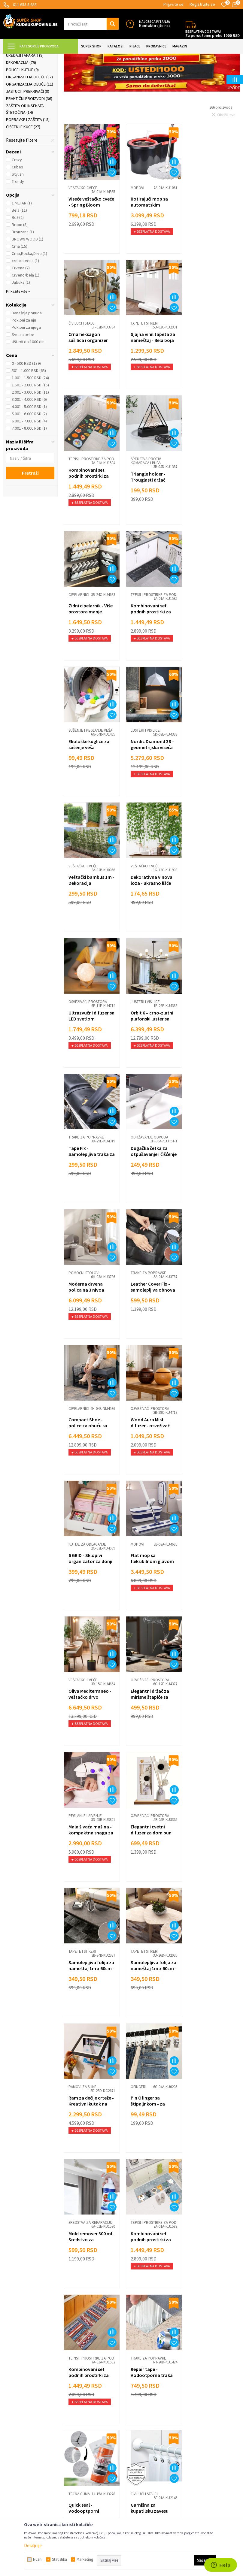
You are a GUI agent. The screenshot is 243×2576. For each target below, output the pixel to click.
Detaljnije (33, 2545)
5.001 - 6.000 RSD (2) (29, 467)
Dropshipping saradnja (84, 2438)
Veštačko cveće (82, 240)
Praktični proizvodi (29, 152)
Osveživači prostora (87, 777)
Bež (18, 271)
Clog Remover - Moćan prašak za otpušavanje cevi (147, 2137)
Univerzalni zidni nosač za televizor (87, 2134)
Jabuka (21, 336)
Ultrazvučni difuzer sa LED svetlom (88, 791)
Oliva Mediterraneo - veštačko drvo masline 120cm (150, 1197)
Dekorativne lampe (86, 2254)
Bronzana (23, 285)
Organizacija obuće (29, 138)
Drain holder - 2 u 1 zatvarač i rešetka (149, 2268)
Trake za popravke (208, 777)
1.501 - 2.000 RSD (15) (30, 438)
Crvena (21, 321)
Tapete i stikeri (23, 101)
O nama (70, 2465)
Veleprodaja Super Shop (86, 2429)
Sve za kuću (136, 2411)
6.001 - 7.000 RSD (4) (29, 474)
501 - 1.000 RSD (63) (29, 424)
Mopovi (136, 240)
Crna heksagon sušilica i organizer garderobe (209, 257)
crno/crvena (25, 314)
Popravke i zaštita (28, 173)
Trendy (18, 235)
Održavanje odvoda (87, 911)
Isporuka (72, 2402)
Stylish (18, 228)
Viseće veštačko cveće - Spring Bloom (90, 254)
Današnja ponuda (27, 366)
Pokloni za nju (24, 373)
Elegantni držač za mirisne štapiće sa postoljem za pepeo (211, 1197)
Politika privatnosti (81, 2420)
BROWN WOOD (27, 292)
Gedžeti (132, 2438)
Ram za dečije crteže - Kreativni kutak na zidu (150, 1465)
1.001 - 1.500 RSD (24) (30, 431)
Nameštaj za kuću (26, 87)
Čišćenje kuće (23, 180)
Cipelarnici (78, 508)
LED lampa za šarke (149, 1997)
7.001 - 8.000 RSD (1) (29, 482)
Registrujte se (202, 4)
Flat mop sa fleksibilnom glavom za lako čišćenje (90, 1197)
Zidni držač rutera (208, 2131)
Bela (19, 264)
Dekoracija (21, 116)
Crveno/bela (25, 328)
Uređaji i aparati (25, 109)
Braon (20, 278)
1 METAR (22, 256)
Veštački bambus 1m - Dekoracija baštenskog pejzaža (151, 660)
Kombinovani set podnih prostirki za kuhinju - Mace (149, 1604)
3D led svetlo (81, 2265)
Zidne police (80, 2119)
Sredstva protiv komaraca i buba (205, 376)
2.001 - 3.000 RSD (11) (30, 446)
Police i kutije (22, 123)
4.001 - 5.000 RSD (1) (29, 460)
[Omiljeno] (223, 5)
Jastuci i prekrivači (27, 145)
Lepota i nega (137, 2384)
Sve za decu (136, 2393)
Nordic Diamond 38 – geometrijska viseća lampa (90, 660)
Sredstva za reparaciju (90, 1582)
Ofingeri (198, 1448)
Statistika (59, 2559)
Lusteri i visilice (83, 643)
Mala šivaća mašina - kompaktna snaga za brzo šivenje (90, 1331)
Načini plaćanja (77, 2393)
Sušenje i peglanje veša (212, 508)
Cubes (17, 220)
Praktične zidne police (211, 2119)
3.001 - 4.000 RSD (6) (29, 453)
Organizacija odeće (29, 130)
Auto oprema (137, 2429)
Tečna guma (140, 1717)
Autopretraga (180, 72)
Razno (130, 2447)
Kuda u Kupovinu (17, 57)
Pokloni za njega (26, 381)
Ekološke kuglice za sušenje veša (210, 522)
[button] (91, 24)
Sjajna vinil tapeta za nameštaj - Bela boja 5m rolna (90, 391)
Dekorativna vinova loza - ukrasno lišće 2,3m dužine (211, 660)
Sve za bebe (23, 388)
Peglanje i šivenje (85, 1314)
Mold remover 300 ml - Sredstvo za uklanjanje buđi (90, 1600)
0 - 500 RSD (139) (26, 417)
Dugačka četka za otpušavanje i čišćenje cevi (86, 928)
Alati (129, 2420)
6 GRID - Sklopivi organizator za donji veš (212, 1063)
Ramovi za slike (143, 1448)
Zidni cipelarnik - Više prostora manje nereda (90, 525)
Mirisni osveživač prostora (207, 2000)
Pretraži (30, 527)
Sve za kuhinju (138, 2402)
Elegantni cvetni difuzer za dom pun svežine (149, 1331)
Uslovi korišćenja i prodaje (87, 2384)
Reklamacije (75, 2411)
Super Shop (44, 57)
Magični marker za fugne (87, 2000)
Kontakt (71, 2456)
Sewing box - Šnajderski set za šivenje (208, 2271)
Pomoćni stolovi (144, 911)
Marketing (73, 2447)
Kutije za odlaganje (209, 1045)
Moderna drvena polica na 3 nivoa (147, 925)
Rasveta (16, 94)
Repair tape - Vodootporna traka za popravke (89, 1734)
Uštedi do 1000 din (28, 395)
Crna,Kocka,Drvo (29, 307)
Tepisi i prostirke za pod (148, 376)
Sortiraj (206, 72)
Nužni (37, 2559)
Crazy (17, 213)
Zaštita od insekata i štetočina (26, 163)
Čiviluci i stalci (203, 240)
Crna (19, 300)
